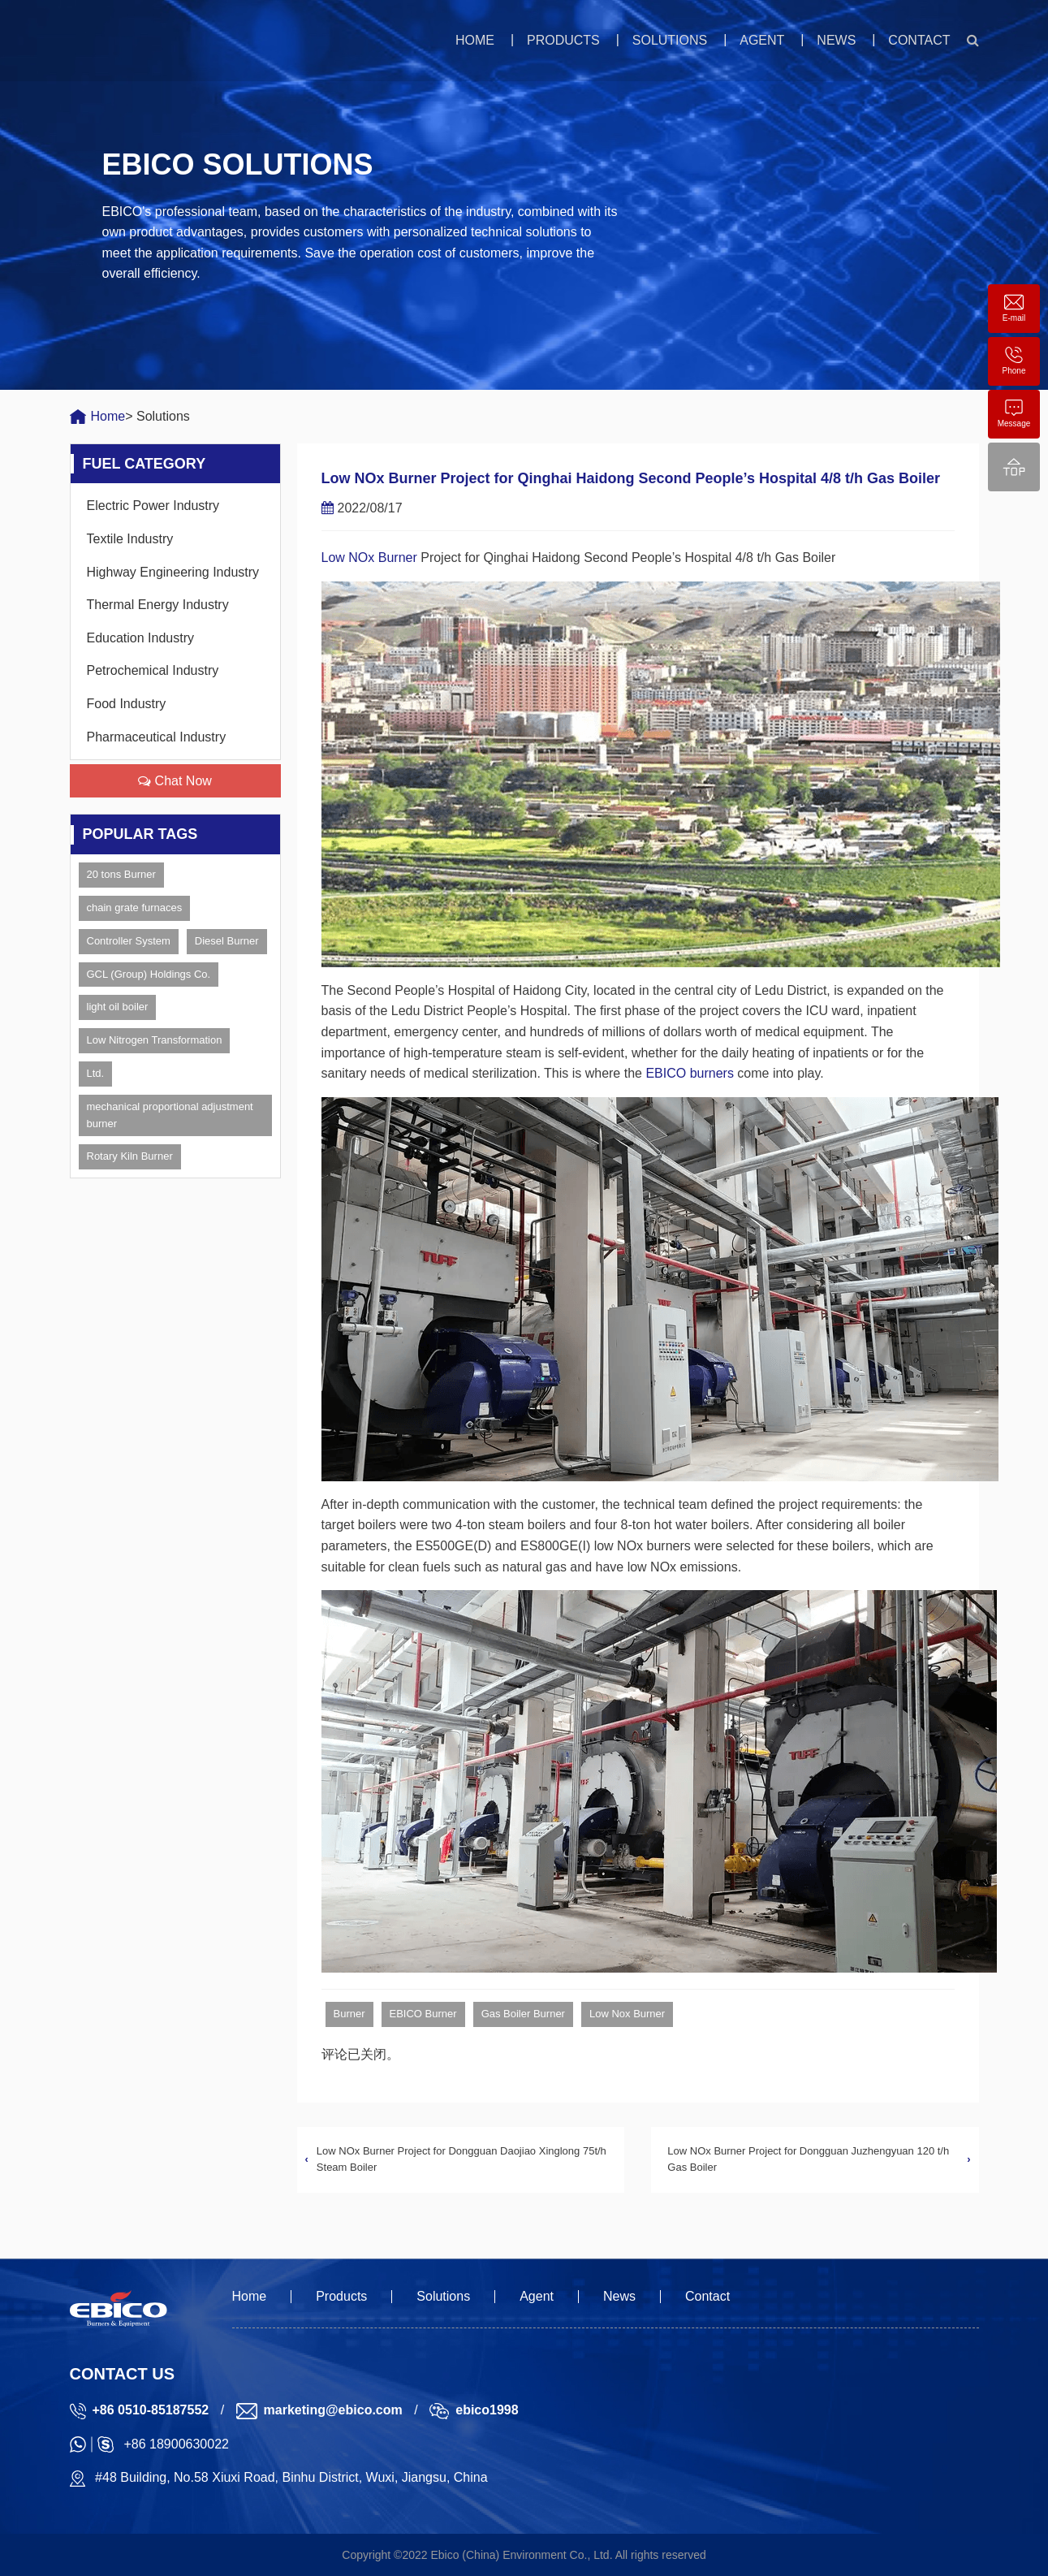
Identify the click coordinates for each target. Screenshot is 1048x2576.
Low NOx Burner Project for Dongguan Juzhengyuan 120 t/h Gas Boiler (808, 2159)
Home (474, 40)
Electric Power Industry (153, 505)
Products (563, 40)
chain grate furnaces (135, 907)
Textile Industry (130, 539)
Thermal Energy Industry (158, 605)
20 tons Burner (121, 874)
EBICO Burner (423, 2014)
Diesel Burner (227, 941)
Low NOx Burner (369, 557)
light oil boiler (118, 1007)
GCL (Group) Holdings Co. (149, 974)
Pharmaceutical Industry (156, 737)
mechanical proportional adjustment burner (170, 1115)
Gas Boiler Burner (523, 2014)
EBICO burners (689, 1073)
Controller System (128, 941)
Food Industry (126, 704)
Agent (762, 40)
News (836, 40)
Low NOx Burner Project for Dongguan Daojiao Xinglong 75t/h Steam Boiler (461, 2159)
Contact (919, 40)
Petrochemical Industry (153, 670)
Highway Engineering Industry (173, 572)
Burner (349, 2014)
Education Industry (141, 638)
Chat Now (175, 781)
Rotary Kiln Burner (130, 1156)
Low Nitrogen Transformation (154, 1040)
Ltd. (96, 1073)
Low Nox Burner (627, 2014)
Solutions (669, 40)
